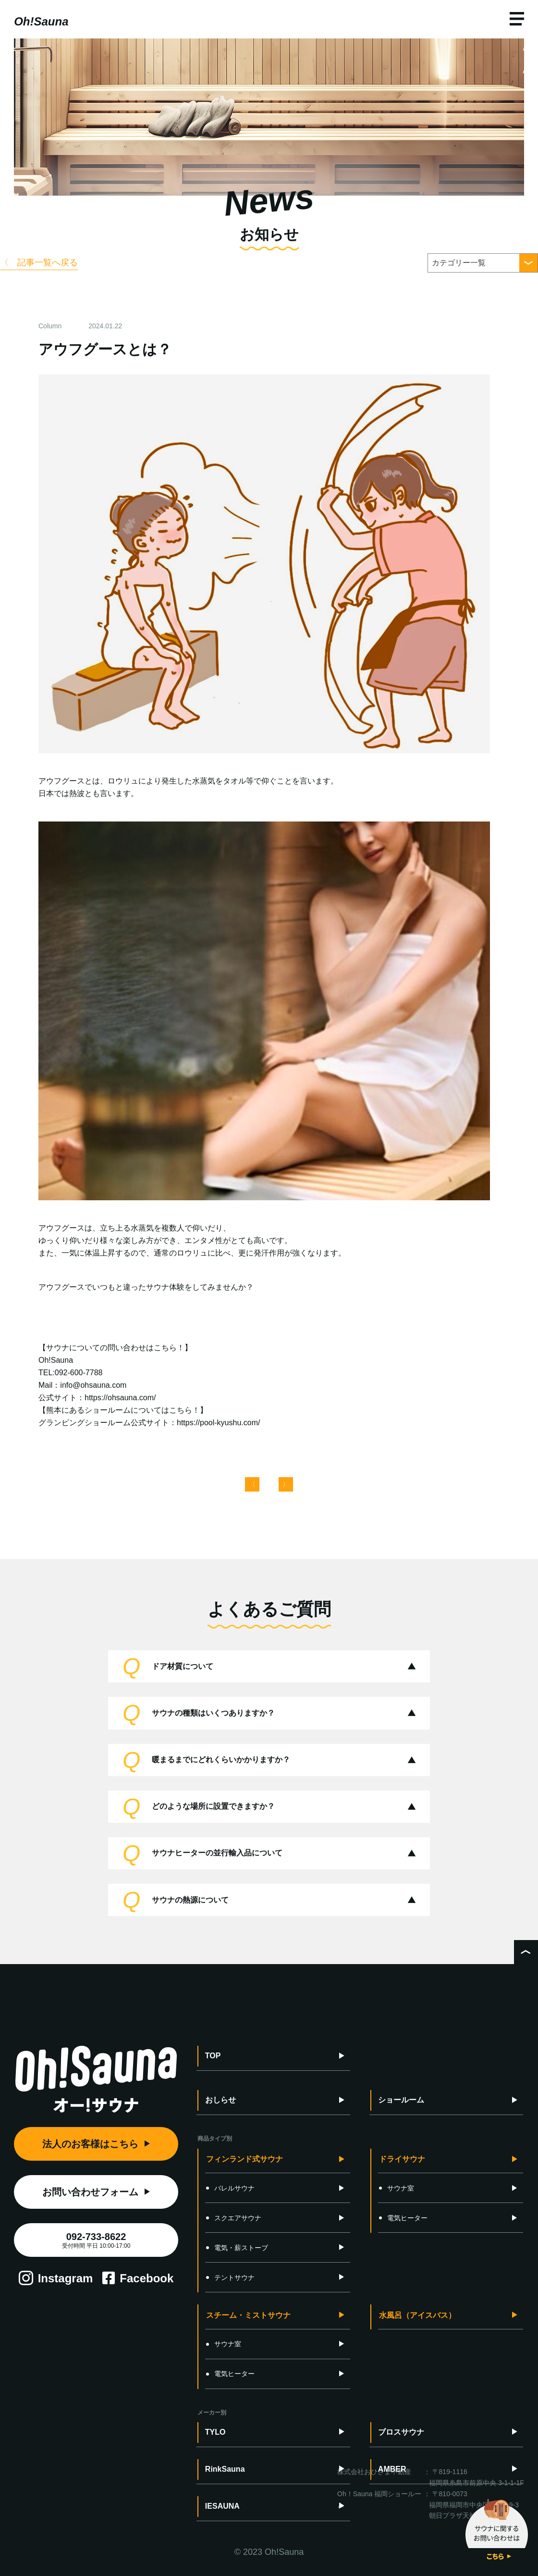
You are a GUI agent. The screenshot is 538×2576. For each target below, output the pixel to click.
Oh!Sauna (41, 21)
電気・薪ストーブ (237, 2248)
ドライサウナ (402, 2159)
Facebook (146, 2278)
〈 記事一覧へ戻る (39, 262)
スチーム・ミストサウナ (248, 2315)
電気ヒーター (403, 2218)
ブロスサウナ (401, 2432)
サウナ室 (396, 2188)
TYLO (215, 2432)
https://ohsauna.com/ (120, 1398)
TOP (213, 2056)
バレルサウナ (230, 2188)
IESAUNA (222, 2506)
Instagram (65, 2278)
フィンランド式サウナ (244, 2159)
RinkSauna (225, 2469)
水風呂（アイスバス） (417, 2315)
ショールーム (401, 2100)
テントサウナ (230, 2277)
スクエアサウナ (233, 2218)
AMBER (392, 2469)
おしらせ (220, 2100)
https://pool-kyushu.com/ (218, 1423)
